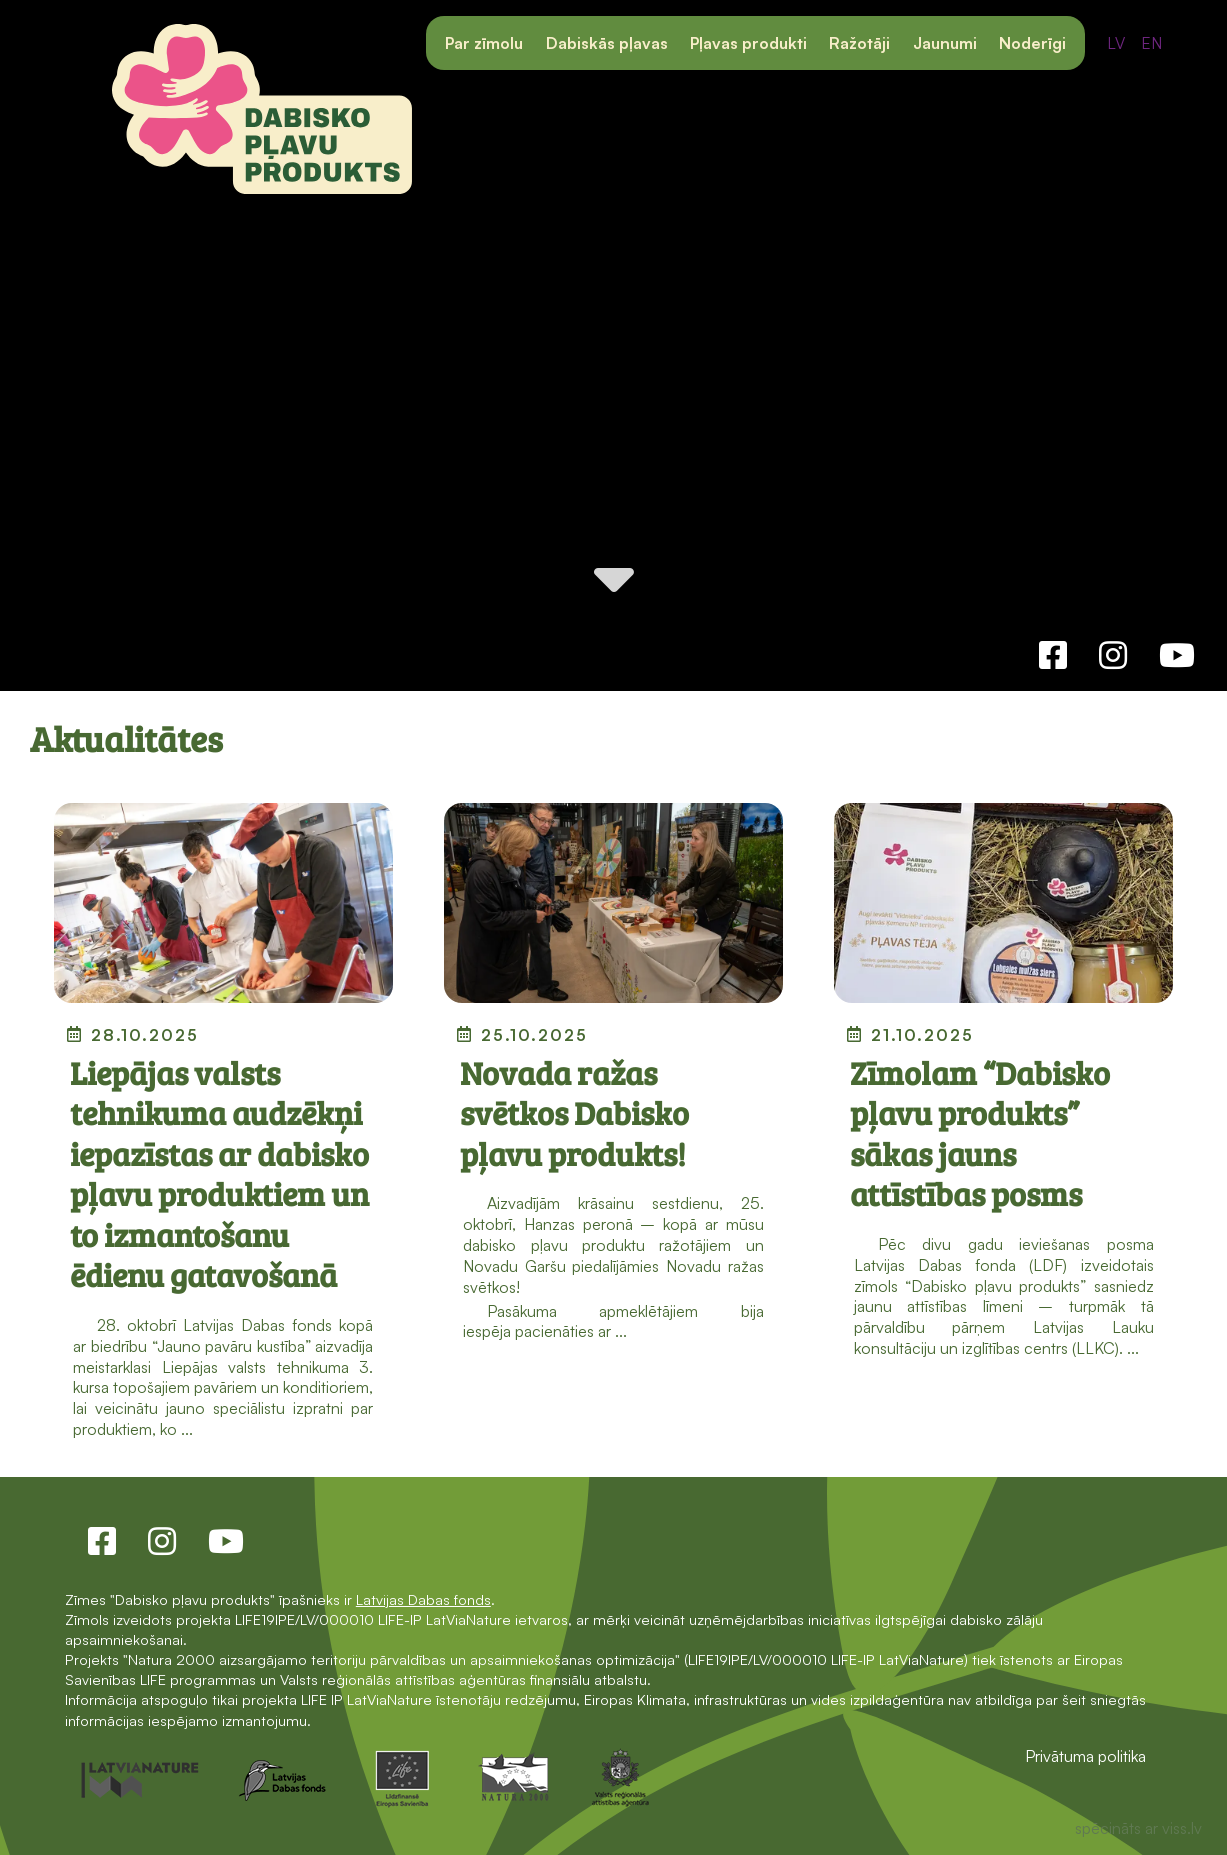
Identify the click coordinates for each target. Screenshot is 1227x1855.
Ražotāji (859, 43)
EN (1151, 43)
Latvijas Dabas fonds (423, 1599)
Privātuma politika (1085, 1756)
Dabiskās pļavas (607, 43)
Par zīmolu (484, 43)
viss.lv (1182, 1828)
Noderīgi (1032, 43)
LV (1116, 43)
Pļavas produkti (748, 43)
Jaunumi (945, 43)
